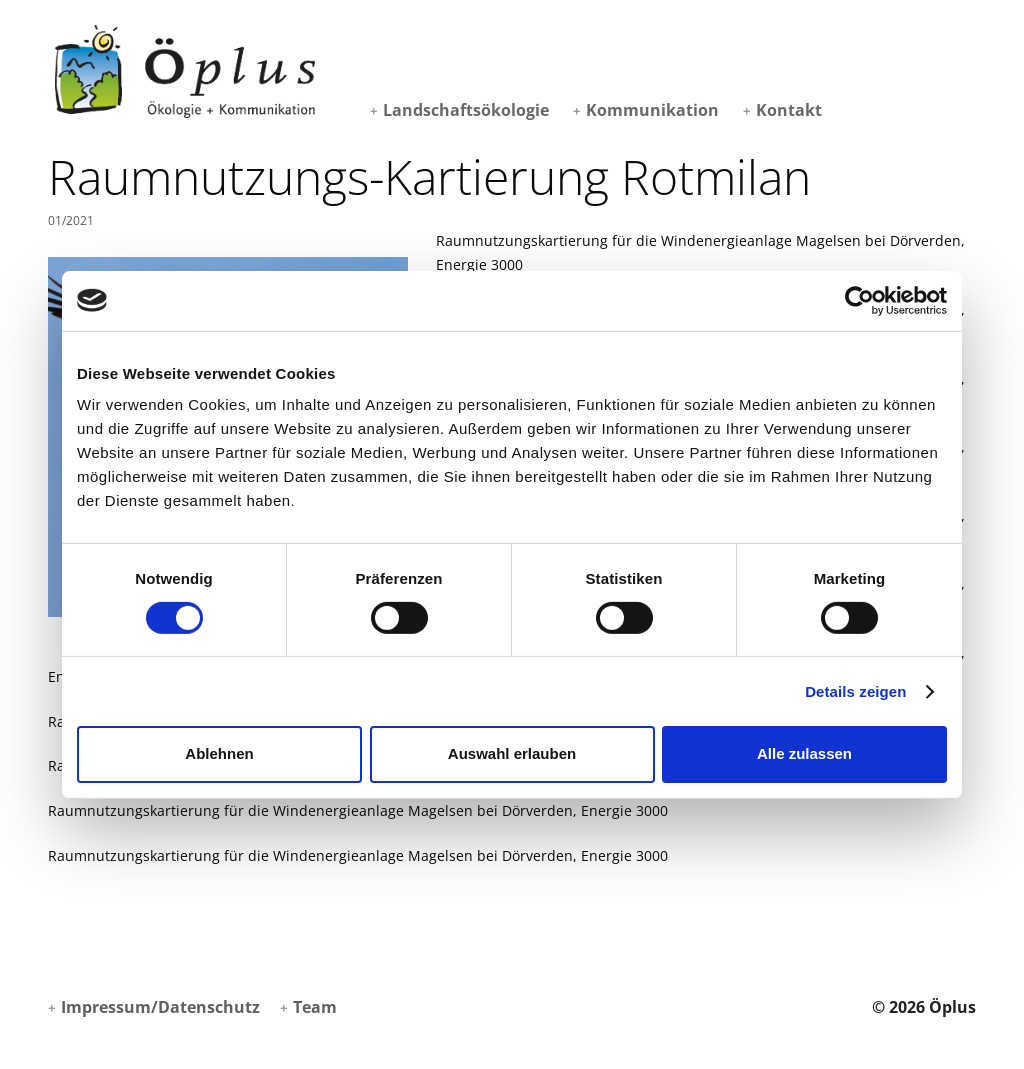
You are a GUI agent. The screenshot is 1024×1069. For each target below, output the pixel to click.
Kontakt (789, 110)
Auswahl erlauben (512, 753)
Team (315, 1007)
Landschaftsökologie (466, 110)
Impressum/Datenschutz (160, 1007)
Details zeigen (855, 691)
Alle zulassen (804, 753)
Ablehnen (219, 753)
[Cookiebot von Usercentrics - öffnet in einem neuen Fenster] (859, 300)
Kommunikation (652, 110)
